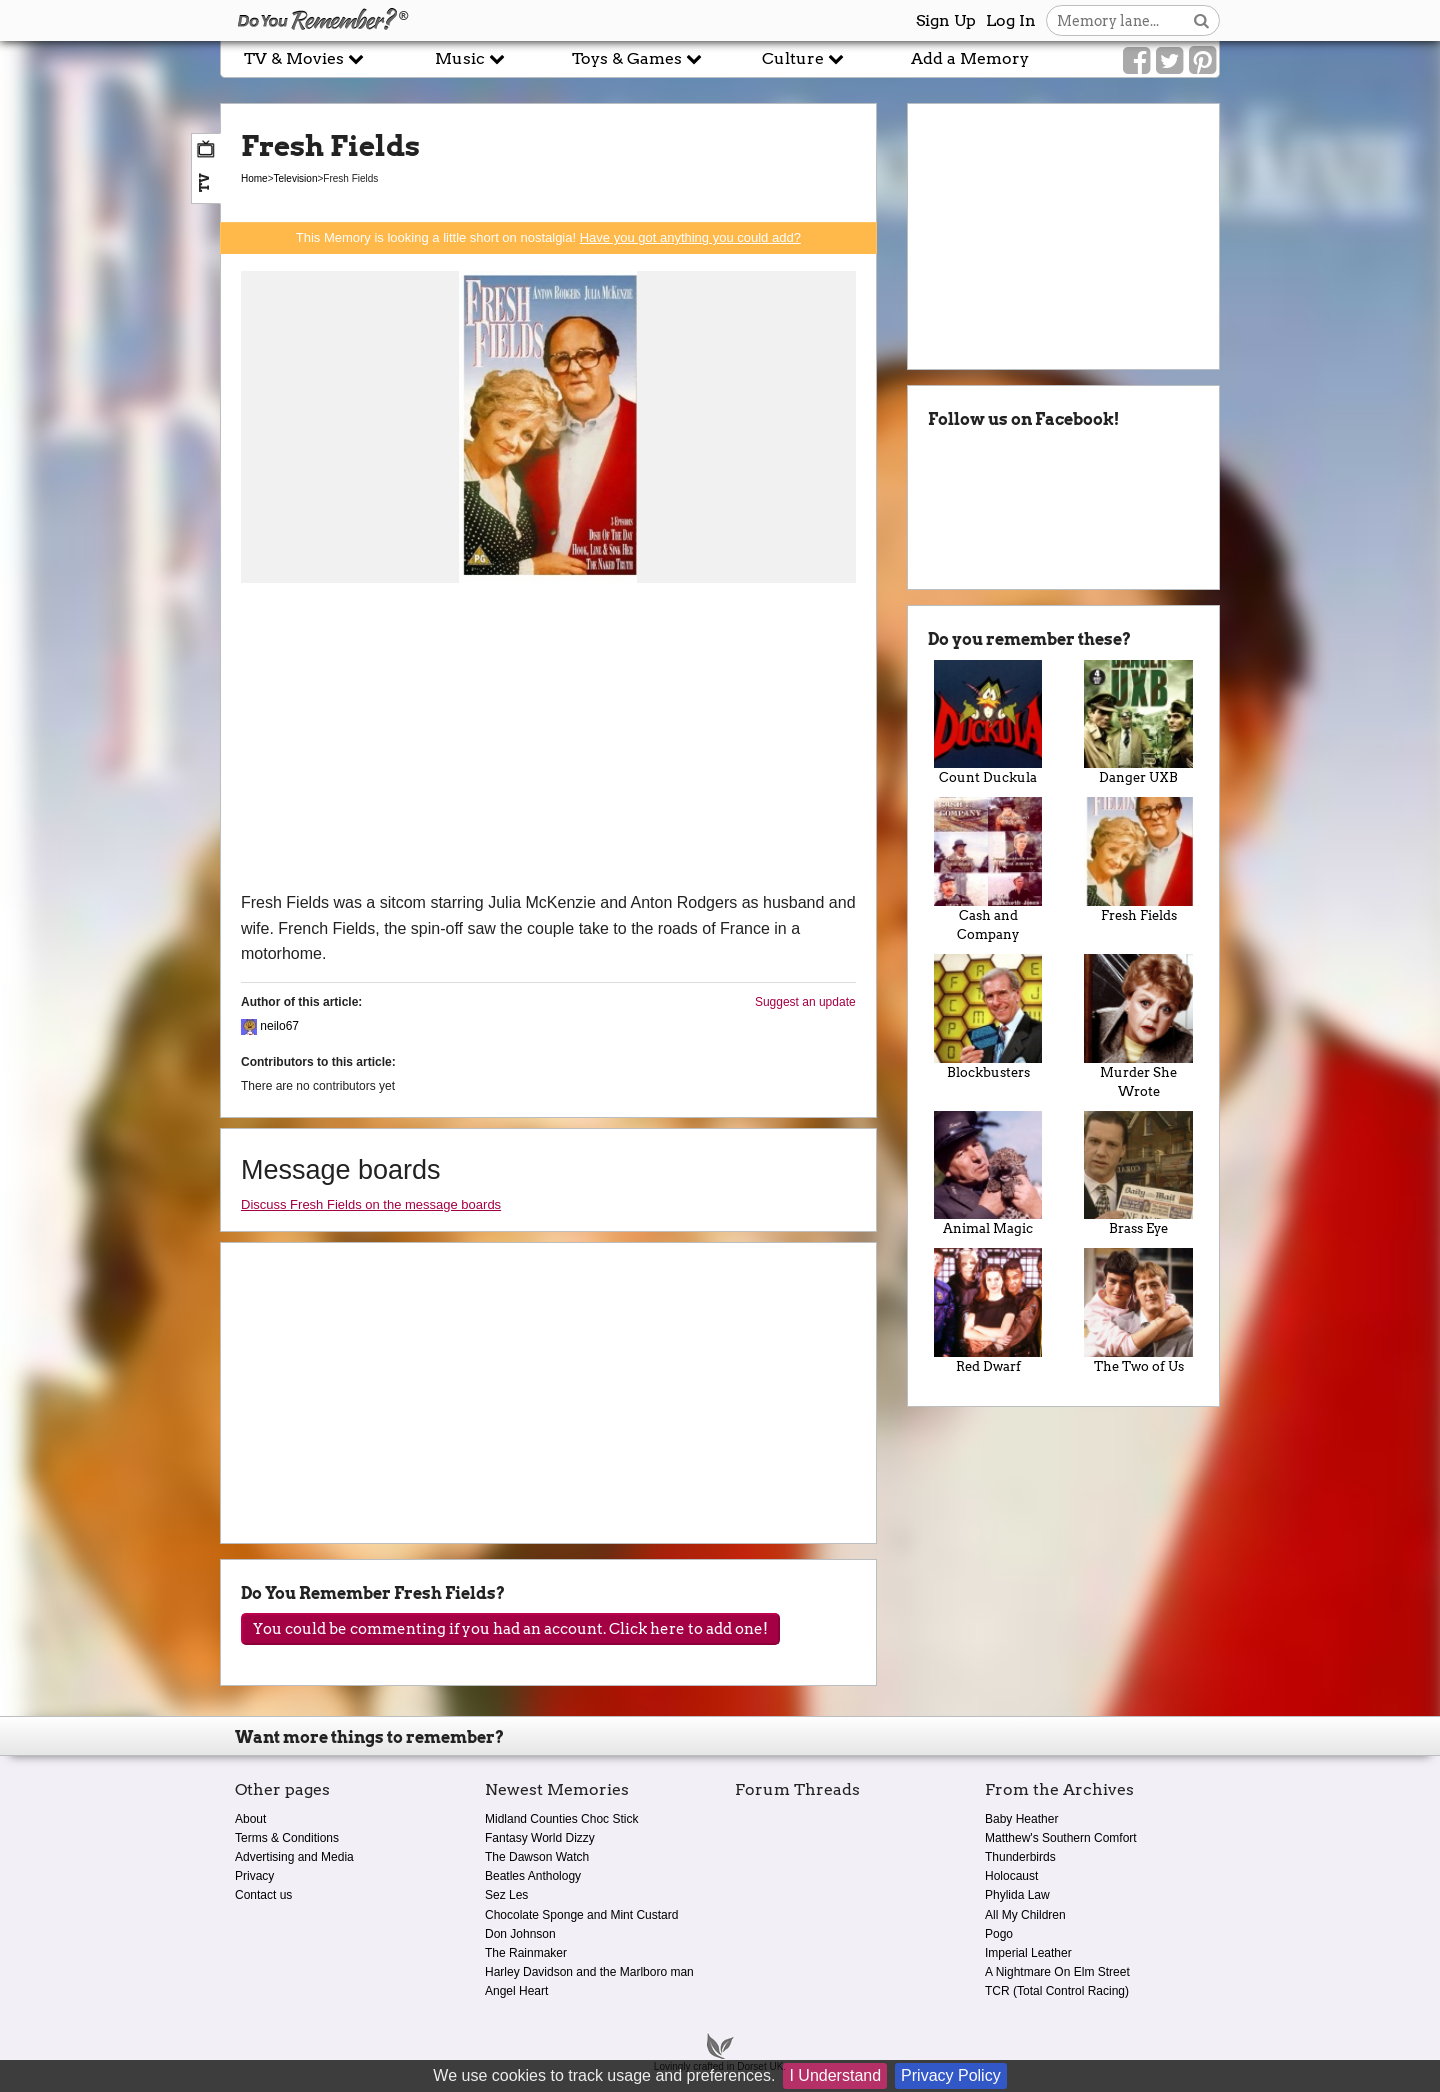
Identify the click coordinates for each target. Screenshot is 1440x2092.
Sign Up (946, 20)
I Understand (835, 2075)
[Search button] (1201, 20)
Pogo (999, 1934)
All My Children (1025, 1915)
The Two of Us (1138, 1311)
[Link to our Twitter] (1169, 61)
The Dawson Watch (537, 1857)
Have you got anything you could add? (690, 237)
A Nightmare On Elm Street (1057, 1972)
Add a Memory (970, 58)
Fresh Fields (1138, 860)
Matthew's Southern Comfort (1061, 1838)
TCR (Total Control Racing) (1057, 1991)
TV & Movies (304, 58)
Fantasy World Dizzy (540, 1838)
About (250, 1819)
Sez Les (506, 1895)
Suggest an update (805, 1002)
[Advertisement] (548, 740)
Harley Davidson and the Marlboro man (589, 1972)
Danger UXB (1138, 723)
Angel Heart (516, 1991)
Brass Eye (1138, 1174)
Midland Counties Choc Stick (561, 1819)
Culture (803, 58)
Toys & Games (637, 58)
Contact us (263, 1895)
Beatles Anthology (533, 1876)
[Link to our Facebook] (1136, 61)
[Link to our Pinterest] (1202, 61)
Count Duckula (988, 723)
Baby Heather (1021, 1819)
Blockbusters (988, 1017)
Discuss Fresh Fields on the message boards (371, 1204)
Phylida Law (1017, 1895)
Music (470, 58)
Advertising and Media (294, 1857)
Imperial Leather (1028, 1953)
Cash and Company (988, 869)
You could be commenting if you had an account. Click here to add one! (510, 1629)
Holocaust (1011, 1876)
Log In (1011, 20)
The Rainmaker (526, 1953)
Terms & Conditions (287, 1838)
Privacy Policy (951, 2075)
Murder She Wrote (1138, 1026)
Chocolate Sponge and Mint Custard (581, 1915)
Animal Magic (988, 1174)
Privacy (254, 1876)
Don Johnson (520, 1934)
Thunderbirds (1020, 1857)
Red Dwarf (988, 1311)
